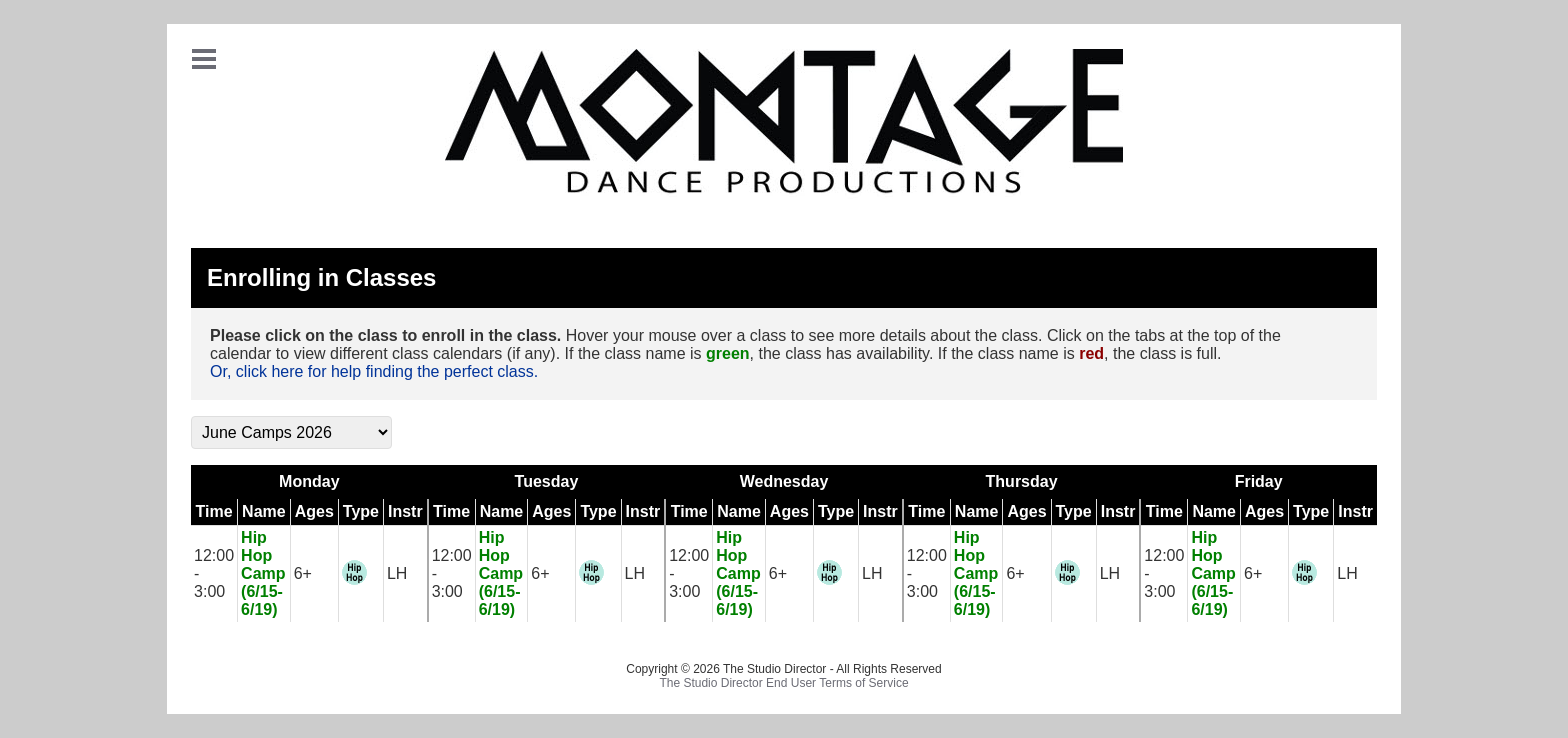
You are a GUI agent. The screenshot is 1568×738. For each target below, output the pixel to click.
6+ (303, 573)
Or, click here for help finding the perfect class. (374, 371)
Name (264, 511)
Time (214, 511)
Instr (405, 511)
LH (397, 573)
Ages (314, 511)
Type (361, 511)
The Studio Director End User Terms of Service (783, 683)
